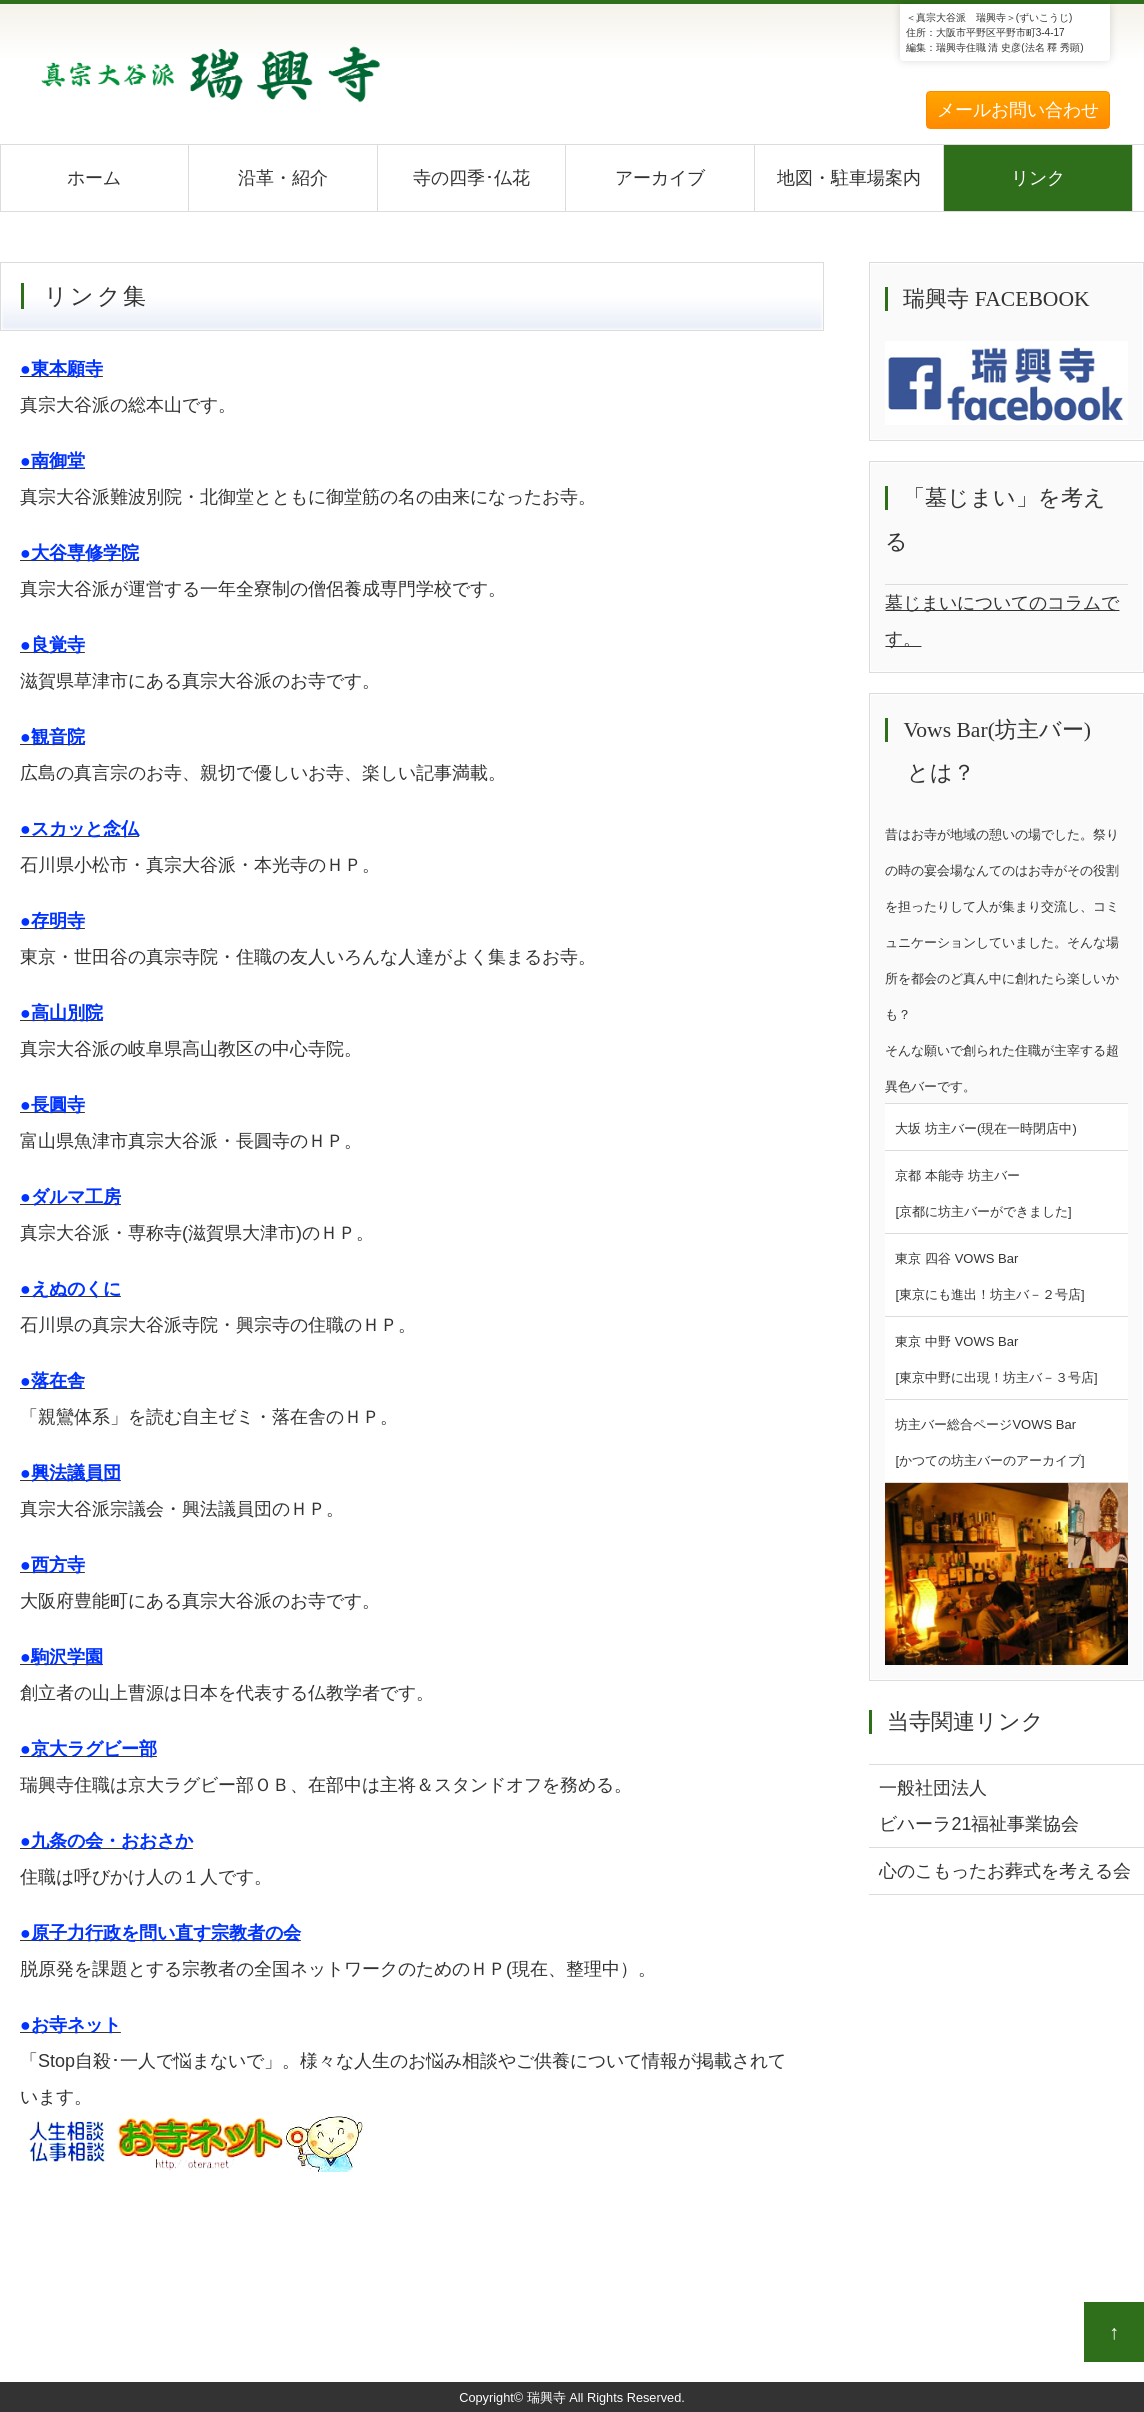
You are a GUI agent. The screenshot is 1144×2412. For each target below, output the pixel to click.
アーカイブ (660, 178)
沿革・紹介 (283, 178)
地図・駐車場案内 (849, 178)
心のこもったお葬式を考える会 (1005, 1871)
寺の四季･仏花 (471, 178)
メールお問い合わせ (1018, 110)
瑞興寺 (546, 2397)
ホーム (94, 178)
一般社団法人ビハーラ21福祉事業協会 (979, 1806)
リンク (1038, 178)
